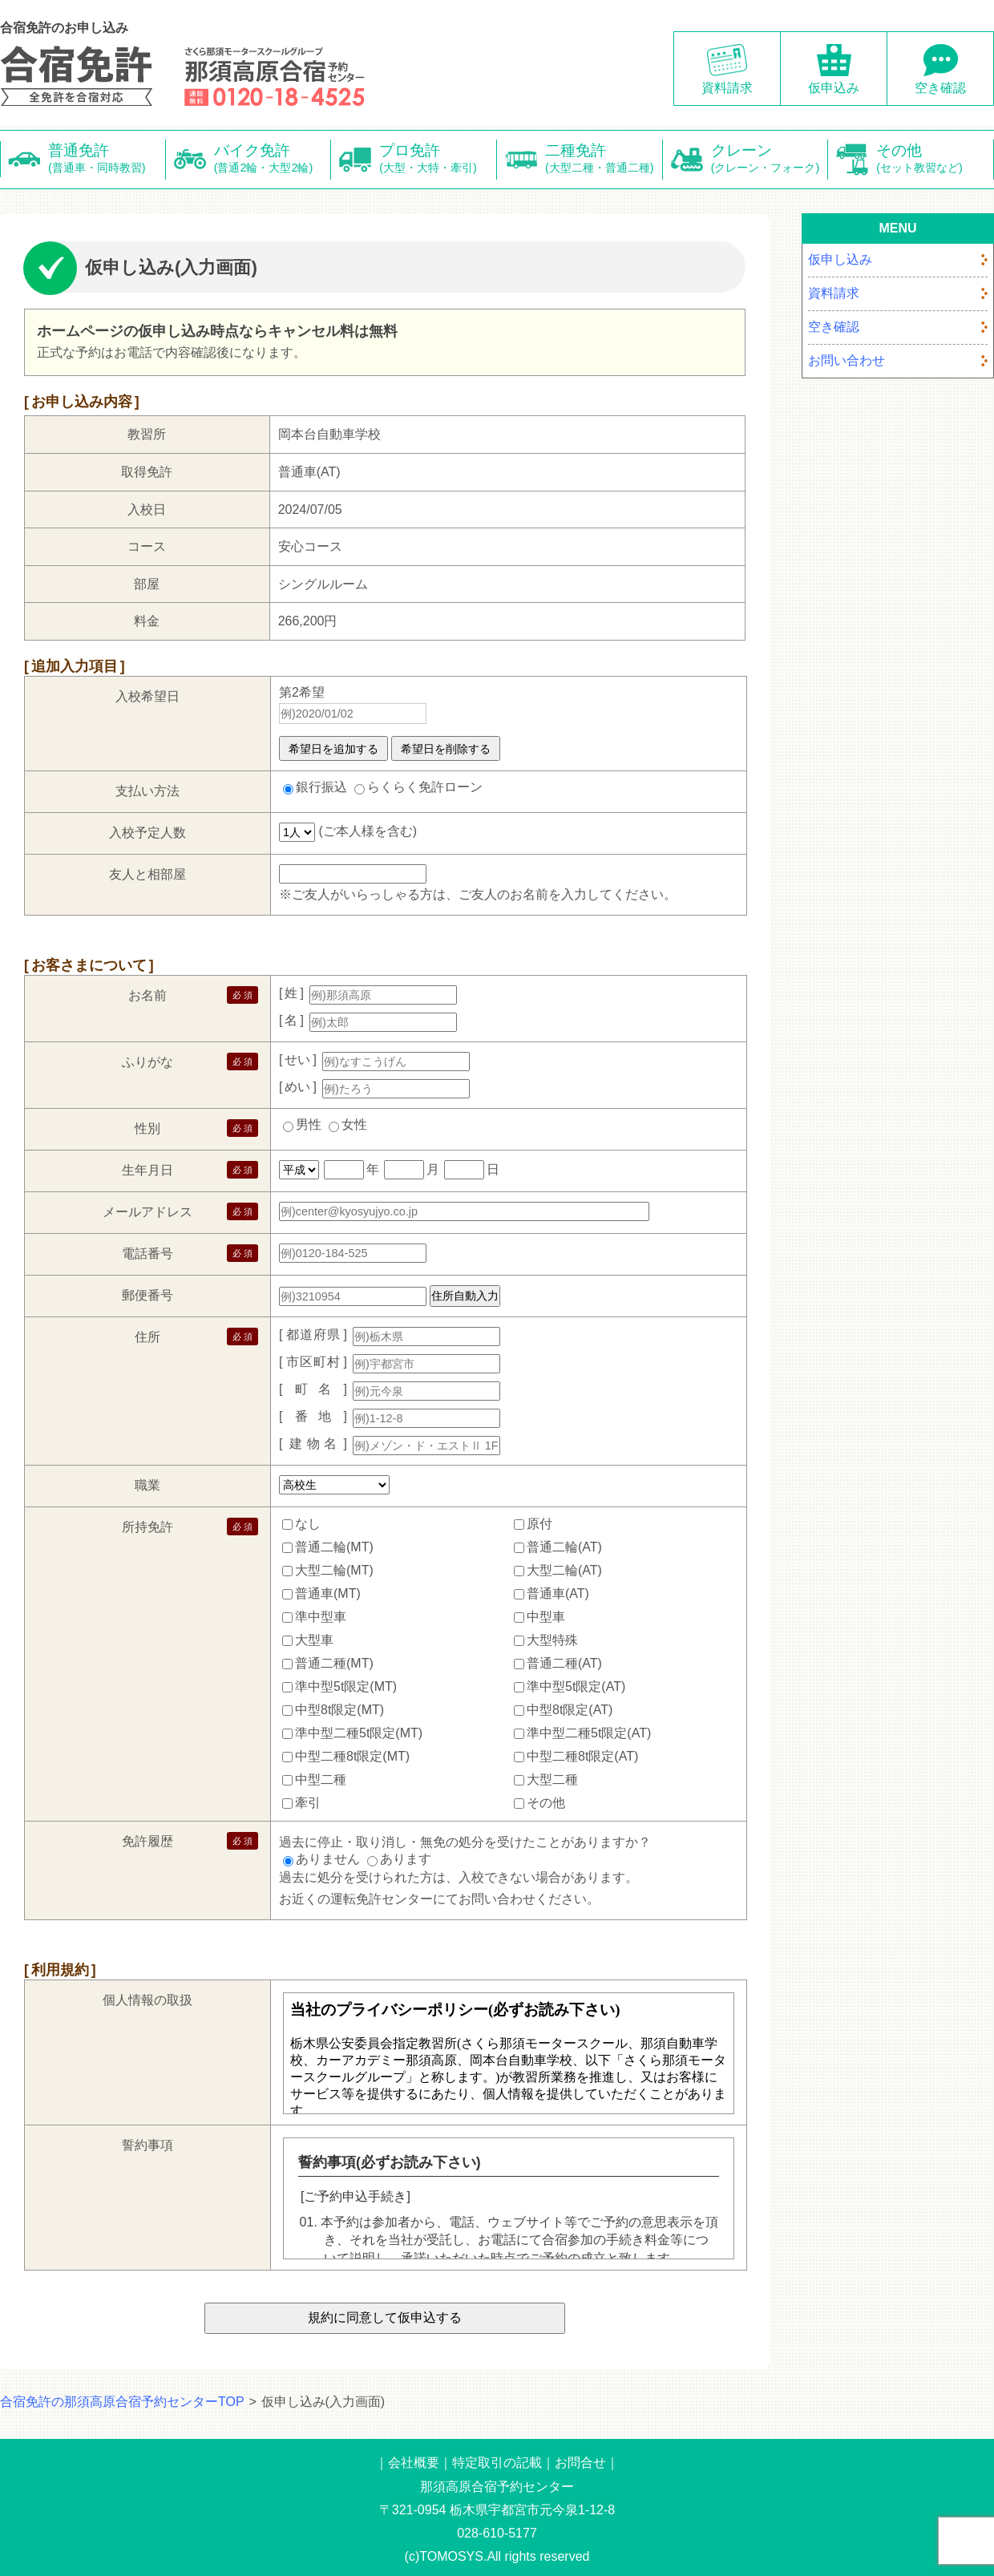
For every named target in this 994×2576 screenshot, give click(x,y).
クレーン (770, 159)
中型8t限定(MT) (339, 1710)
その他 (935, 159)
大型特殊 (552, 1640)
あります (405, 1859)
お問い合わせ (846, 360)
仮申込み (833, 88)
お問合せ (580, 2462)
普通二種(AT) (564, 1663)
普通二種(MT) (334, 1663)
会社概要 (413, 2462)
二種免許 (604, 159)
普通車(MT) (328, 1593)
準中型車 (320, 1617)
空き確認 (940, 88)
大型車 (314, 1640)
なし (308, 1524)
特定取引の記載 (497, 2462)
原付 (539, 1524)
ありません (328, 1859)
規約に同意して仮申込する (385, 2317)
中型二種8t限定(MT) (352, 1756)
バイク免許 (273, 159)
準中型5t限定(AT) (576, 1686)
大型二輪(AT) (564, 1570)
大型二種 (552, 1779)
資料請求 (727, 88)
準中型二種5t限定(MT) (358, 1733)
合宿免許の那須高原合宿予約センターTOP (122, 2401)
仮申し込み (840, 259)
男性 (308, 1124)
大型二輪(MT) (334, 1570)
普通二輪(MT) (334, 1547)
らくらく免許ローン (425, 787)
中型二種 (320, 1779)
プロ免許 (438, 159)
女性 (354, 1124)
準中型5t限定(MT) (346, 1686)
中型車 (546, 1617)
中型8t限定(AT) (569, 1710)
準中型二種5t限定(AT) (589, 1733)
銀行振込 (321, 787)
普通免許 (107, 159)
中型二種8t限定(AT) (582, 1756)
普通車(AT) (558, 1593)
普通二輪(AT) (564, 1547)
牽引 (308, 1803)
